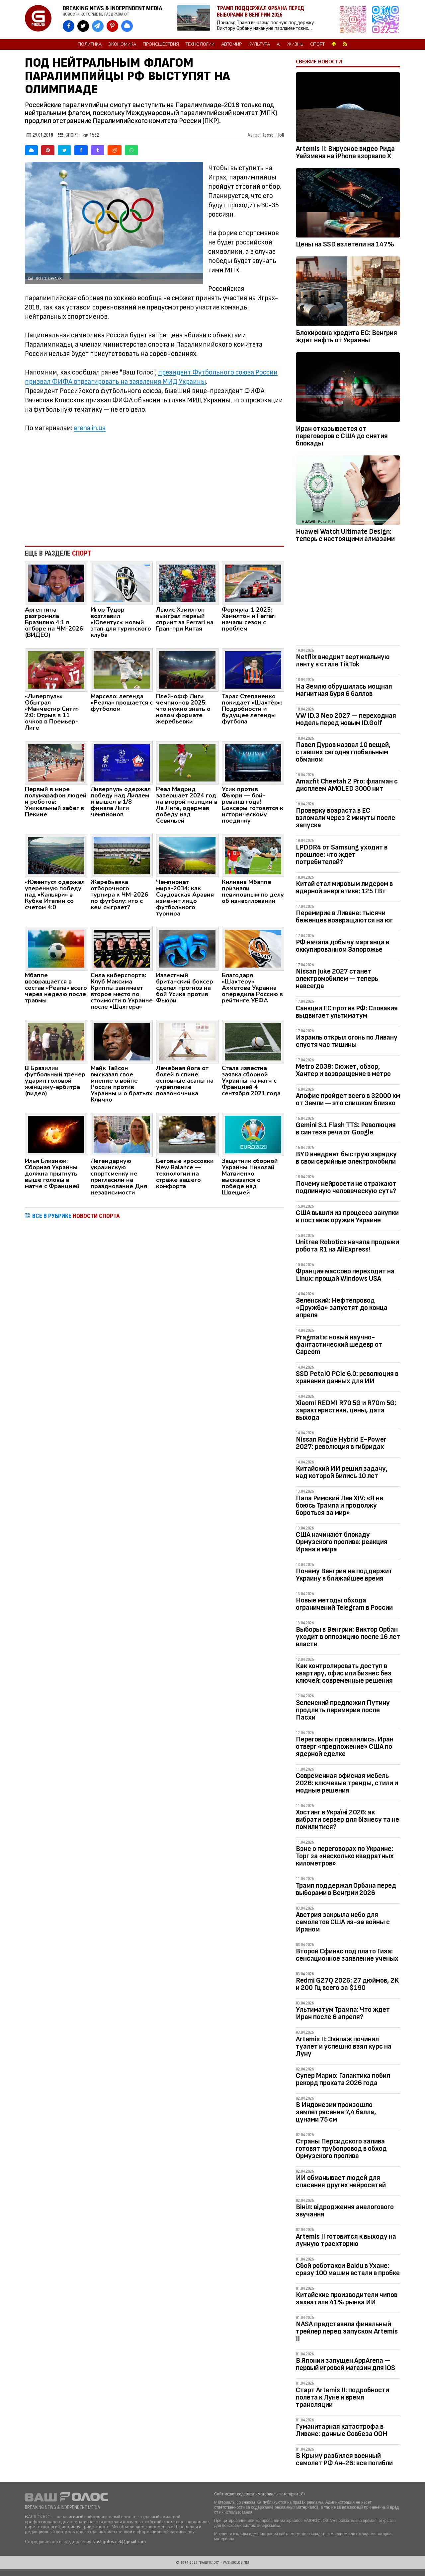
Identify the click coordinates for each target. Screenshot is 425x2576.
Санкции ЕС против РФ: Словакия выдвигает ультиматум (347, 1012)
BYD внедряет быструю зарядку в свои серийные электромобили (346, 1158)
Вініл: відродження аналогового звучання (345, 2211)
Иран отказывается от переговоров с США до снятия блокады (342, 436)
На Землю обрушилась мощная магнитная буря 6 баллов (344, 690)
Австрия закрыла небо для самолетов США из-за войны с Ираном (343, 1922)
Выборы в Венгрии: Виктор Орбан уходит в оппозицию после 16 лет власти (348, 1637)
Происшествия (161, 44)
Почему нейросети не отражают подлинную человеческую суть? (346, 1187)
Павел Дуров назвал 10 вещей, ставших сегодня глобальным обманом (343, 752)
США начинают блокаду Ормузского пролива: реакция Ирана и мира (341, 1542)
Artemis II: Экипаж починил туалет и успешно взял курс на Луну (343, 2046)
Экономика (122, 44)
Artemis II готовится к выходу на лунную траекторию (346, 2240)
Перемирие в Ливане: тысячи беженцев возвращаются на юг (344, 917)
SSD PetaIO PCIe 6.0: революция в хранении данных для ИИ (347, 1377)
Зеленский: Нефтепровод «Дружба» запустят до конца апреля (341, 1308)
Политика (90, 44)
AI (279, 44)
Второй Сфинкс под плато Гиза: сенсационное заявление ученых (347, 1955)
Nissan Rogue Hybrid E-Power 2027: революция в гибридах (341, 1443)
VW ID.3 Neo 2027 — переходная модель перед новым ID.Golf (346, 719)
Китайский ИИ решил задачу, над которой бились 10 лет (342, 1472)
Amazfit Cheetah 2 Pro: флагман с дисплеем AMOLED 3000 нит (347, 785)
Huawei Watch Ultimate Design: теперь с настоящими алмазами (345, 535)
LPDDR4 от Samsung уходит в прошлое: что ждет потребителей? (341, 854)
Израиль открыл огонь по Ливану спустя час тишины (346, 1041)
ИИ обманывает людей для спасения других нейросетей (341, 2181)
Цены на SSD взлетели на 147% (345, 244)
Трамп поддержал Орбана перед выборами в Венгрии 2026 (346, 1889)
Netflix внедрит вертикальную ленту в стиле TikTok (343, 660)
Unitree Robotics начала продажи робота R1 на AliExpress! (347, 1246)
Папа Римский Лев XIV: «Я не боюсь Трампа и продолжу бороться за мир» (339, 1505)
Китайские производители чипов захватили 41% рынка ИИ (346, 2298)
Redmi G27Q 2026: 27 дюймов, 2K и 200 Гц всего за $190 (347, 1984)
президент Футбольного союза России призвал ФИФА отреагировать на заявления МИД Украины (151, 377)
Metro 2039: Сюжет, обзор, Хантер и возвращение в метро (343, 1070)
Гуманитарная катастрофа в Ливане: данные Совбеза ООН (341, 2430)
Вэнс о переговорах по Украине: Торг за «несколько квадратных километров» (345, 1856)
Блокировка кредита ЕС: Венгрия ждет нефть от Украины (346, 336)
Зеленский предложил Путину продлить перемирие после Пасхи (343, 1710)
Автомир (231, 44)
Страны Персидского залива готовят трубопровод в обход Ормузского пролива (341, 2148)
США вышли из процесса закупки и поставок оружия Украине (347, 1216)
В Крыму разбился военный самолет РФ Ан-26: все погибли (344, 2459)
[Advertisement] (154, 486)
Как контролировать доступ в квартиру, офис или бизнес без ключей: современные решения (344, 1673)
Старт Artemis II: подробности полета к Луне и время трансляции (342, 2397)
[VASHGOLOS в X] (83, 26)
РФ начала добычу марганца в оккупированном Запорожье (342, 946)
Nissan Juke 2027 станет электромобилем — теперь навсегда (337, 978)
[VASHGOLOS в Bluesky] (127, 26)
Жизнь (295, 44)
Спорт (317, 44)
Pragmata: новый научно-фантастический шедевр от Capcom (339, 1344)
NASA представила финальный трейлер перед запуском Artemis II (347, 2331)
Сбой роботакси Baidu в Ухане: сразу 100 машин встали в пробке (348, 2269)
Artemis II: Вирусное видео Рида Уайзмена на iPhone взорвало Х (345, 152)
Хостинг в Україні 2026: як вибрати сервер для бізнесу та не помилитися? (347, 1819)
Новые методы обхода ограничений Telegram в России (344, 1604)
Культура (259, 44)
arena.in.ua (90, 428)
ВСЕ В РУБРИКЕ (76, 1215)
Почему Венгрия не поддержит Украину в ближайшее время (344, 1575)
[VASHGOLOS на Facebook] (68, 26)
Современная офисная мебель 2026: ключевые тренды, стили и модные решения (347, 1783)
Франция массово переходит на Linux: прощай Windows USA (345, 1275)
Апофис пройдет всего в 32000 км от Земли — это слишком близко (348, 1099)
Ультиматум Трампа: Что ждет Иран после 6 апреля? (343, 2013)
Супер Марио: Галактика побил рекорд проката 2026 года (343, 2079)
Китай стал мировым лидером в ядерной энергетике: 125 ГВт (344, 887)
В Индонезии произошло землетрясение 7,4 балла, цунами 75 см (336, 2112)
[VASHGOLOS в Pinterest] (112, 26)
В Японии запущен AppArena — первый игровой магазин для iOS (345, 2364)
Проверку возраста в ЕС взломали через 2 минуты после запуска (345, 818)
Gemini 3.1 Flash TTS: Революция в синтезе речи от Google (346, 1128)
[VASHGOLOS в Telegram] (98, 26)
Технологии (200, 44)
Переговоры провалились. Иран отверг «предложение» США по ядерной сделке (344, 1746)
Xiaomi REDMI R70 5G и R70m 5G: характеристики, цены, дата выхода (346, 1410)
